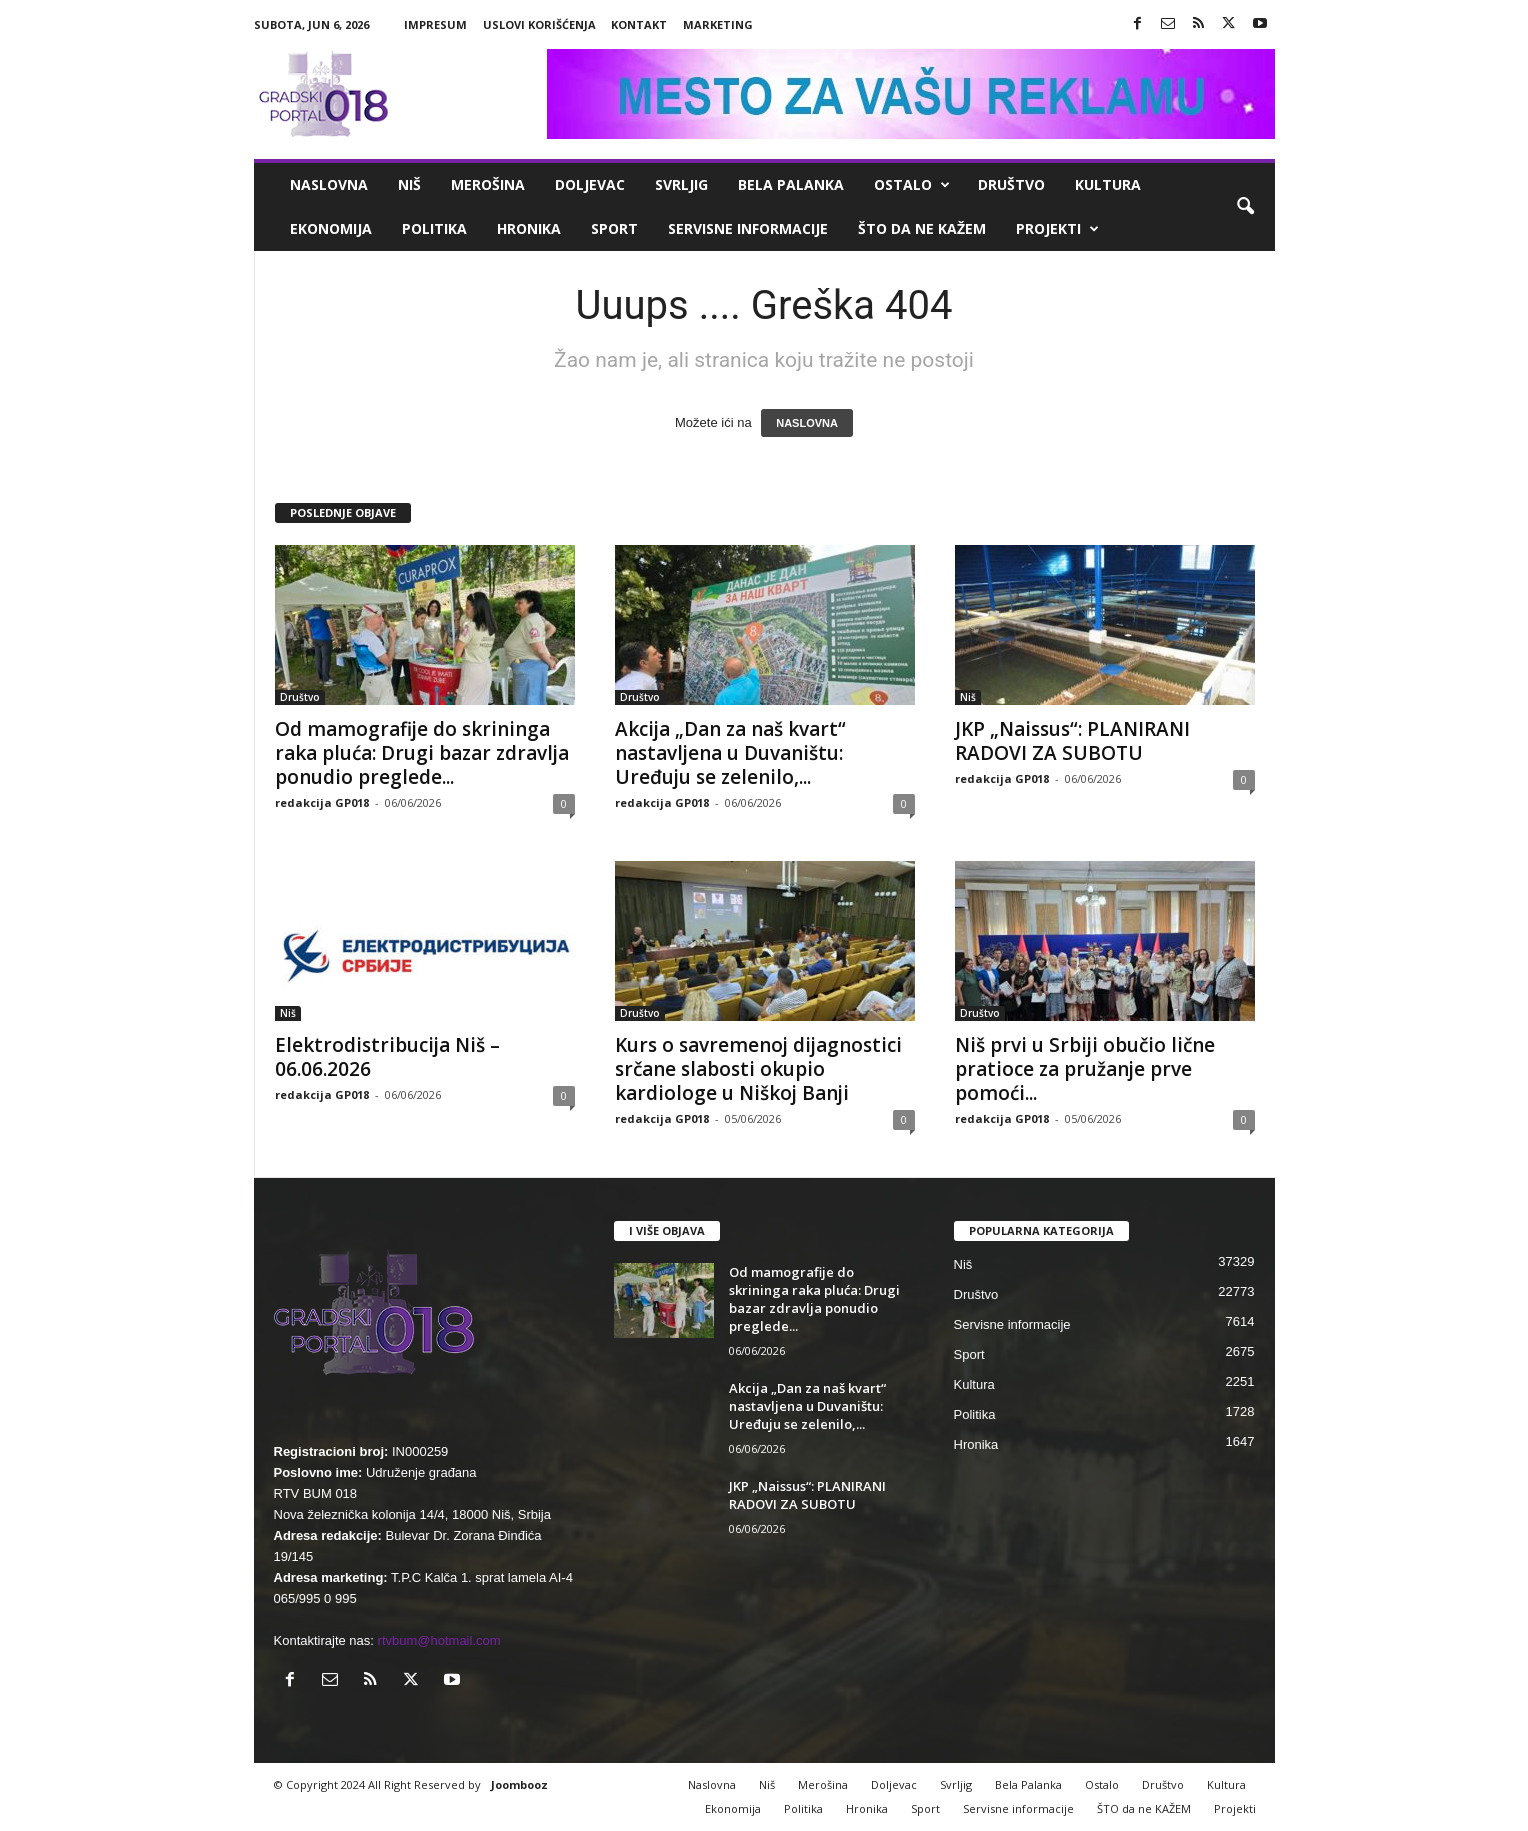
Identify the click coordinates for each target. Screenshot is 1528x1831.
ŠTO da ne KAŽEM (922, 228)
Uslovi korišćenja (539, 24)
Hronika (529, 228)
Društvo (1011, 184)
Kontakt (639, 24)
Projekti (1057, 229)
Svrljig (681, 184)
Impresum (435, 24)
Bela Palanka (791, 184)
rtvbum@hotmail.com (439, 1640)
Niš (409, 184)
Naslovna (329, 184)
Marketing (718, 24)
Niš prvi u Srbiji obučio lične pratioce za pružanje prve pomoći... (1085, 1069)
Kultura (1108, 184)
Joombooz (519, 1784)
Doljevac (590, 184)
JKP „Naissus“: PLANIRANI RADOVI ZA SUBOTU (1072, 741)
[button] (1245, 207)
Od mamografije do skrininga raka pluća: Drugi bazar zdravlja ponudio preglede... (422, 753)
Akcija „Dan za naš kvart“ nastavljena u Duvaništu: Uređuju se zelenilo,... (730, 753)
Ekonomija (331, 228)
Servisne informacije (748, 228)
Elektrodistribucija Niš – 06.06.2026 (387, 1057)
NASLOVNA (807, 423)
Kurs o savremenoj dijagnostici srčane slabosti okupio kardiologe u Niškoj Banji (758, 1069)
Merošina (488, 184)
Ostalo (912, 185)
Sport (614, 228)
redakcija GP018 (322, 802)
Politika (434, 228)
